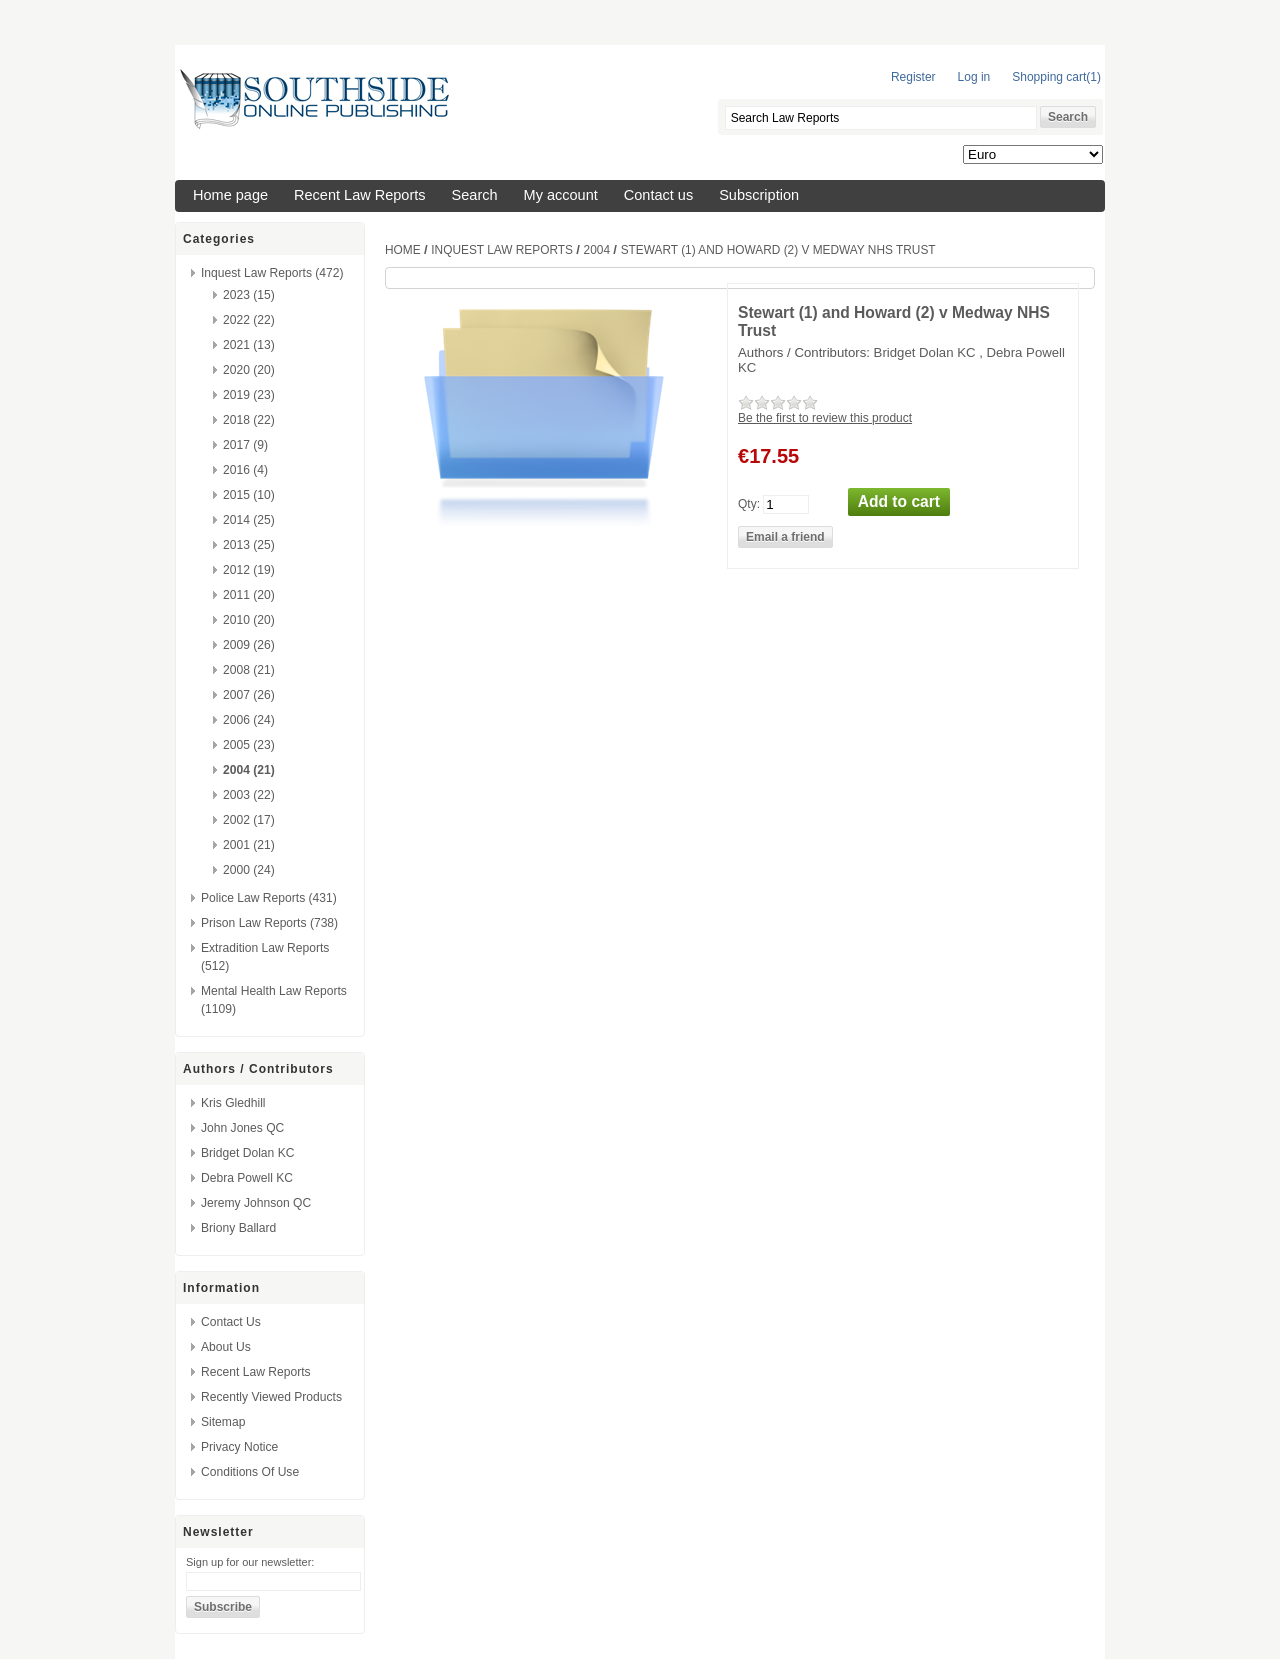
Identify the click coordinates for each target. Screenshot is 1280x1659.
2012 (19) (249, 570)
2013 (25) (249, 545)
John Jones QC (242, 1128)
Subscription (759, 195)
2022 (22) (249, 320)
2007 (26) (249, 695)
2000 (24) (249, 870)
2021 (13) (249, 345)
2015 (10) (249, 495)
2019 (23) (249, 395)
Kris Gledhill (233, 1103)
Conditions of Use (250, 1472)
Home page (230, 195)
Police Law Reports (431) (269, 898)
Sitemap (223, 1422)
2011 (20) (249, 595)
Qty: (749, 503)
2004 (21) (249, 770)
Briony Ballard (238, 1228)
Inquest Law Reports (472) (272, 273)
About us (226, 1347)
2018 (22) (249, 420)
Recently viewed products (271, 1397)
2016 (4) (245, 470)
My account (561, 195)
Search (475, 195)
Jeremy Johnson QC (256, 1203)
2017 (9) (245, 445)
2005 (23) (249, 745)
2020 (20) (249, 370)
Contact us (658, 195)
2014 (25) (249, 520)
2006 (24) (249, 720)
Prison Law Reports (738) (269, 923)
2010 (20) (249, 620)
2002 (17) (249, 820)
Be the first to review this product (825, 418)
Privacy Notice (239, 1447)
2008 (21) (249, 670)
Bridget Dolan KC (247, 1153)
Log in (974, 77)
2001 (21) (249, 845)
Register (913, 77)
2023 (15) (249, 295)
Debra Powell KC (247, 1178)
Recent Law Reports (360, 195)
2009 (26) (249, 645)
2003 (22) (249, 795)
